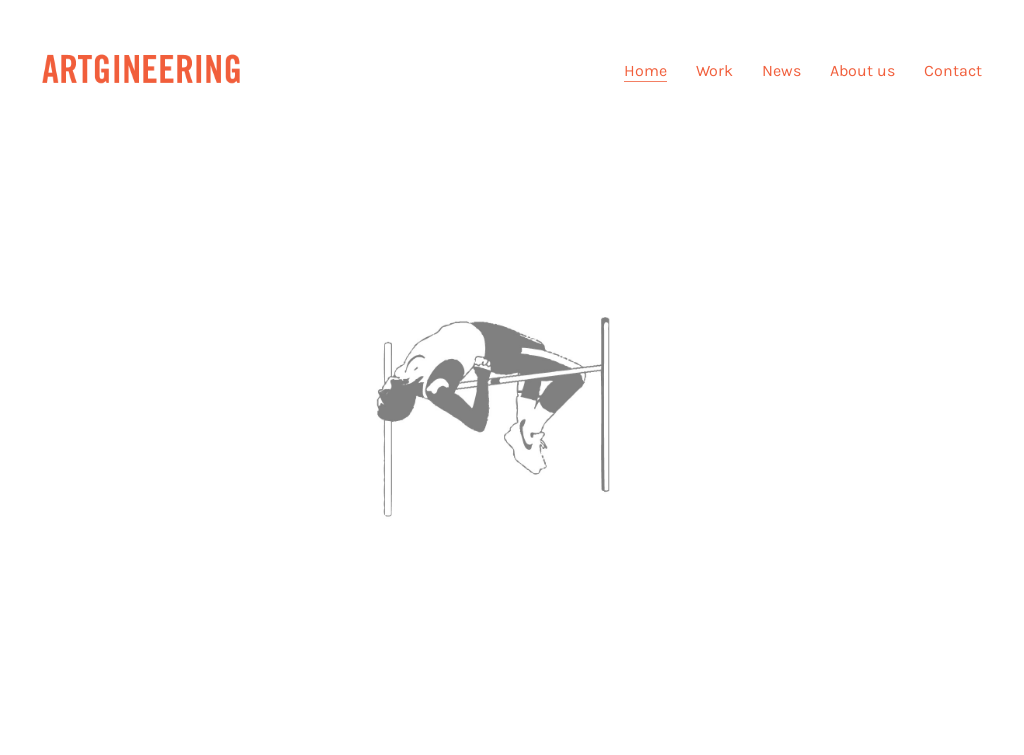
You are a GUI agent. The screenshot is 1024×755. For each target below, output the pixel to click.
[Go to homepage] (142, 71)
